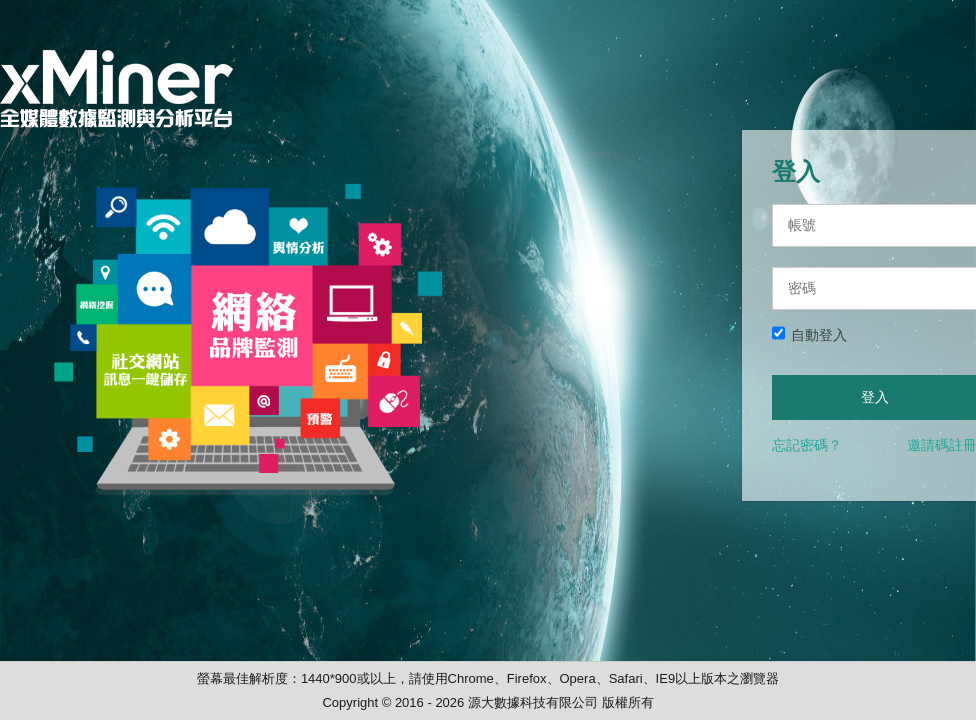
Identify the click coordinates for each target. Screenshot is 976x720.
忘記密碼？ (807, 445)
